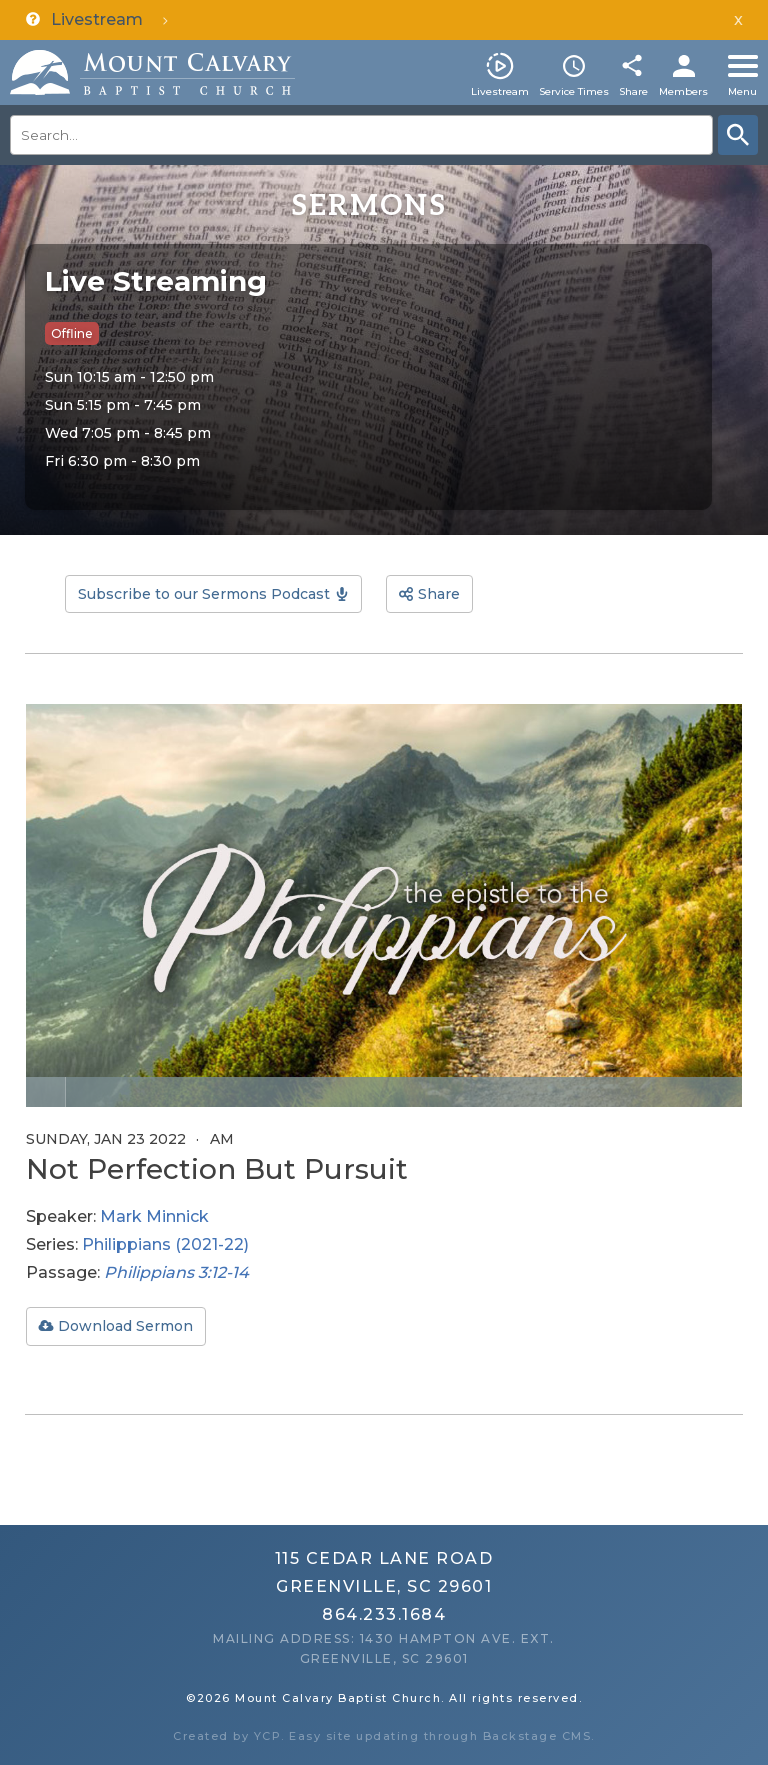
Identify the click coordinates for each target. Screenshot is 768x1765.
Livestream (500, 91)
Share (633, 91)
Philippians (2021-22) (165, 1244)
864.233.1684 (384, 1614)
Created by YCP (227, 1736)
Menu (742, 91)
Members (683, 91)
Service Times (574, 91)
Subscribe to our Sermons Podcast (204, 594)
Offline (72, 333)
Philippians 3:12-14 (176, 1272)
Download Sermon (125, 1326)
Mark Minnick (154, 1216)
